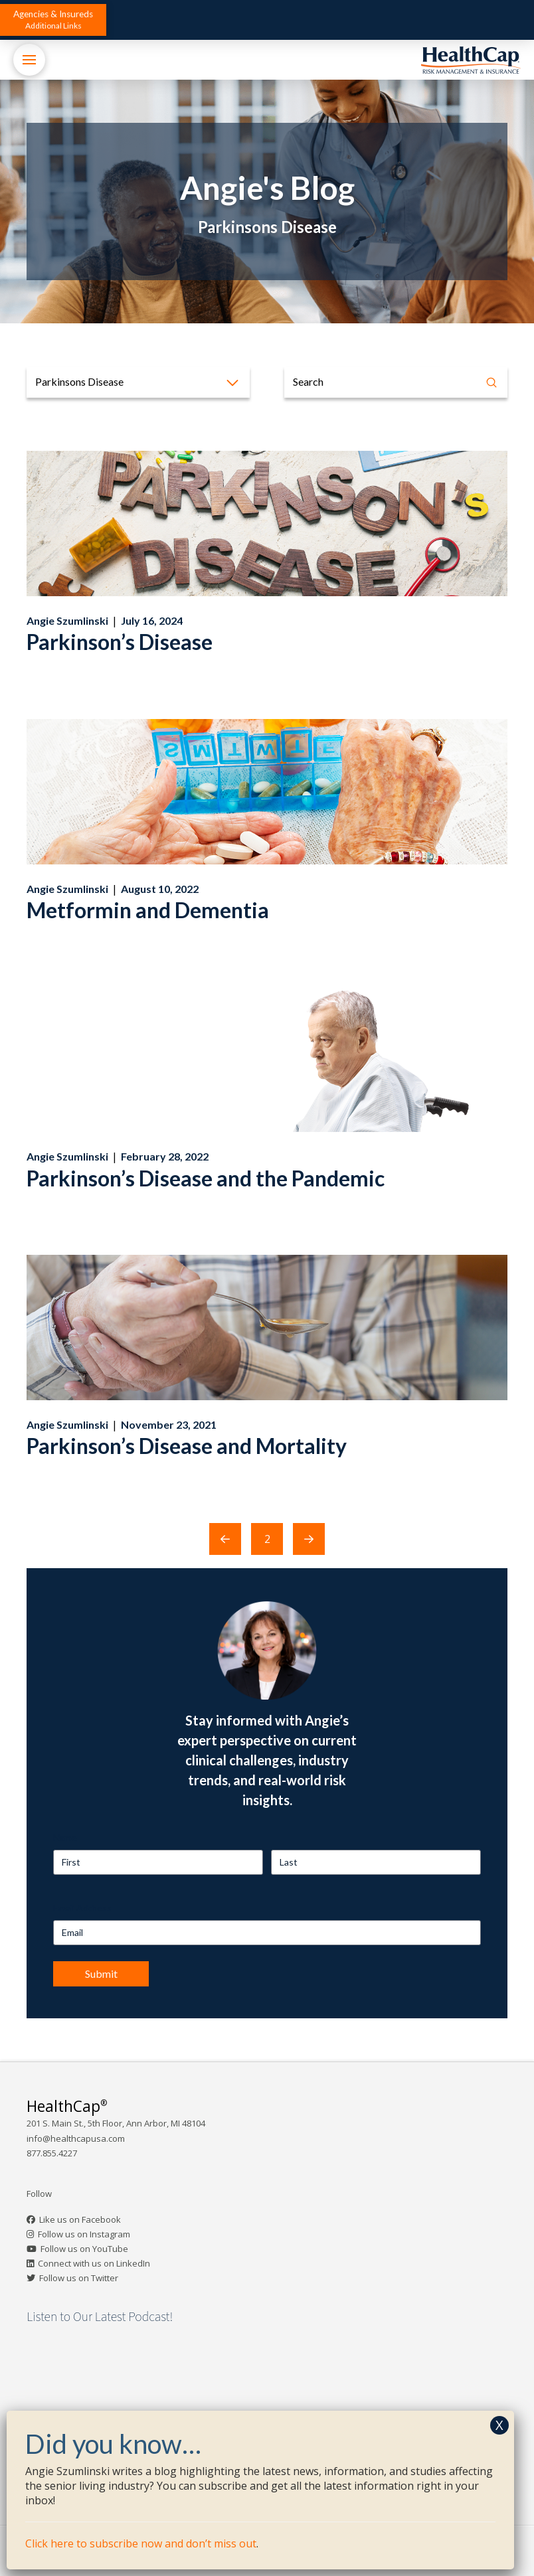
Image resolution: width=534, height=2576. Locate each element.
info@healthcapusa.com (76, 2138)
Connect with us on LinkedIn (94, 2263)
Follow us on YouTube (84, 2249)
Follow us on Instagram (84, 2234)
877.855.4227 (52, 2153)
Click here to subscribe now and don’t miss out (140, 2543)
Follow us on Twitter (78, 2278)
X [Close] (499, 2425)
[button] (53, 20)
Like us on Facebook (80, 2219)
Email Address (82, 1907)
